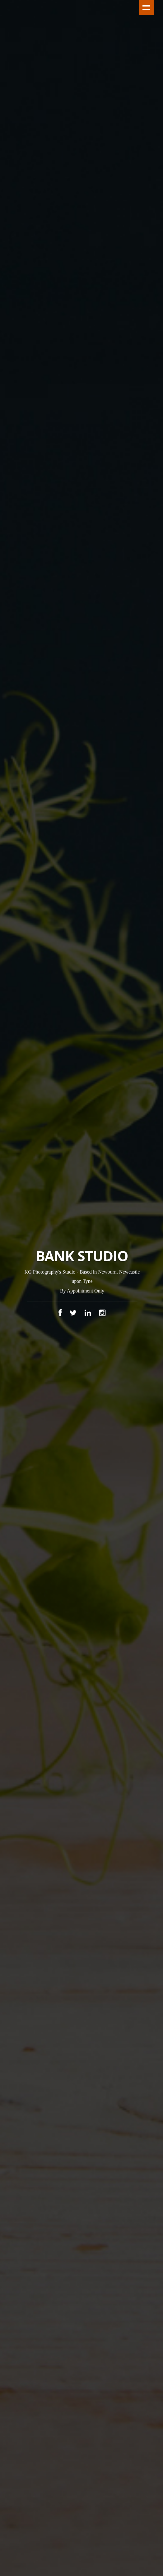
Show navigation (146, 7)
